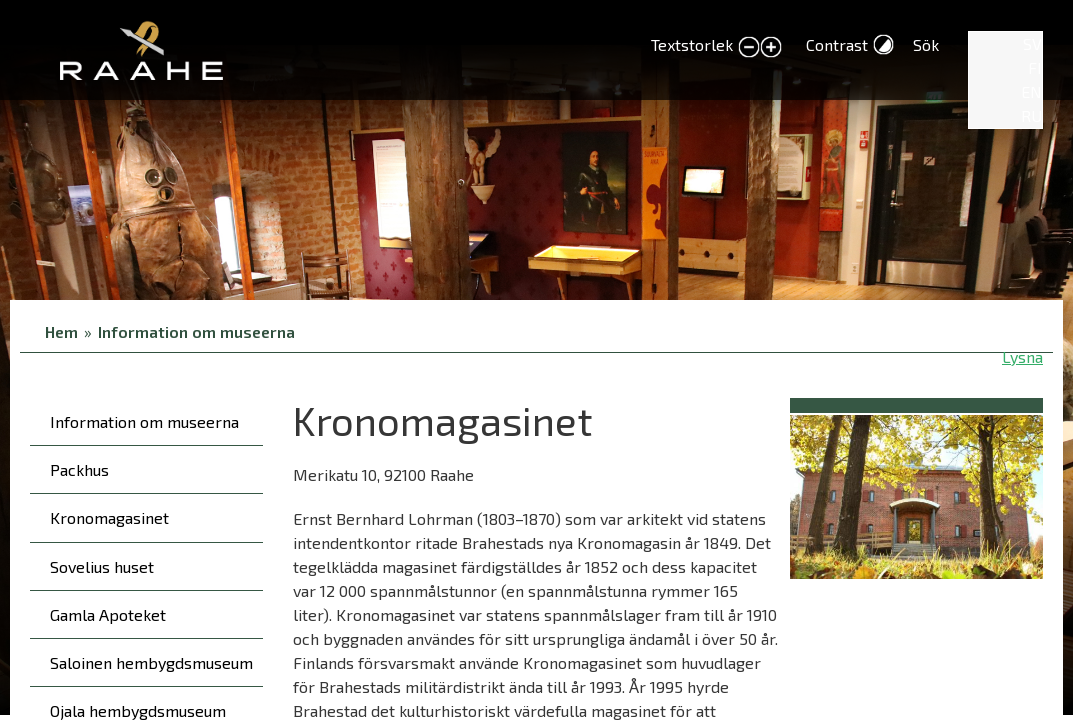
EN (1031, 91)
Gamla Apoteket (108, 614)
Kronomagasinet (109, 517)
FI (1035, 67)
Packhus (79, 469)
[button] (916, 493)
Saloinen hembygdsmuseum (151, 662)
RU (1031, 115)
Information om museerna (196, 331)
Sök (926, 44)
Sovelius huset (102, 566)
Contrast (837, 44)
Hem (61, 331)
